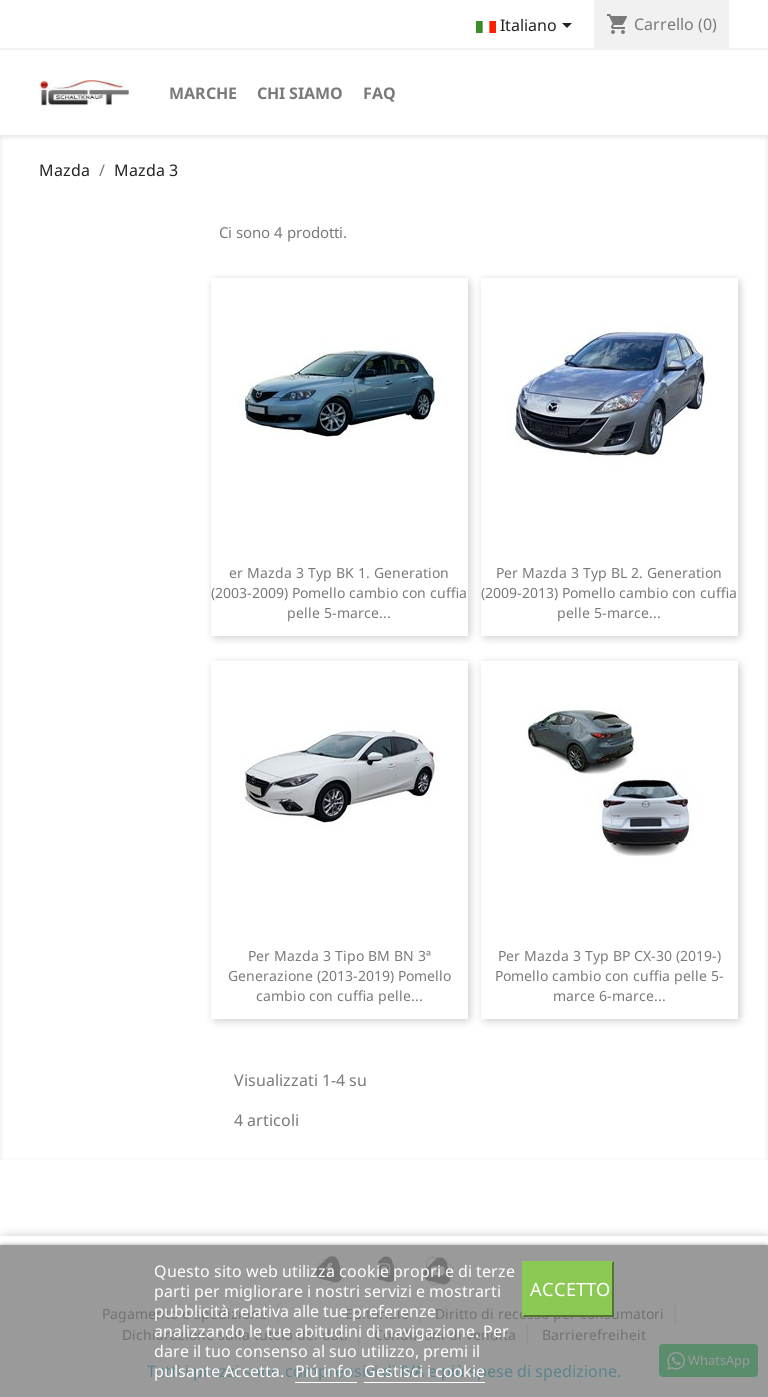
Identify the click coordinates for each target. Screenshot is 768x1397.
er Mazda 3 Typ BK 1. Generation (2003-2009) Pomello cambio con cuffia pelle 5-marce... (339, 592)
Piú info (326, 1371)
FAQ (379, 93)
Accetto (570, 1288)
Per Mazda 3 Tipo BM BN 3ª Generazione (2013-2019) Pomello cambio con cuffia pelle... (339, 975)
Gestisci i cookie (424, 1371)
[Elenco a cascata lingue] (527, 27)
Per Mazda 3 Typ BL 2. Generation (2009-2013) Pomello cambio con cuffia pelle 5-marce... (609, 592)
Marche (203, 93)
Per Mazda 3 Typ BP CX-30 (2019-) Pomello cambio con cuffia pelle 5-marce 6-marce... (609, 975)
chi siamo (300, 93)
